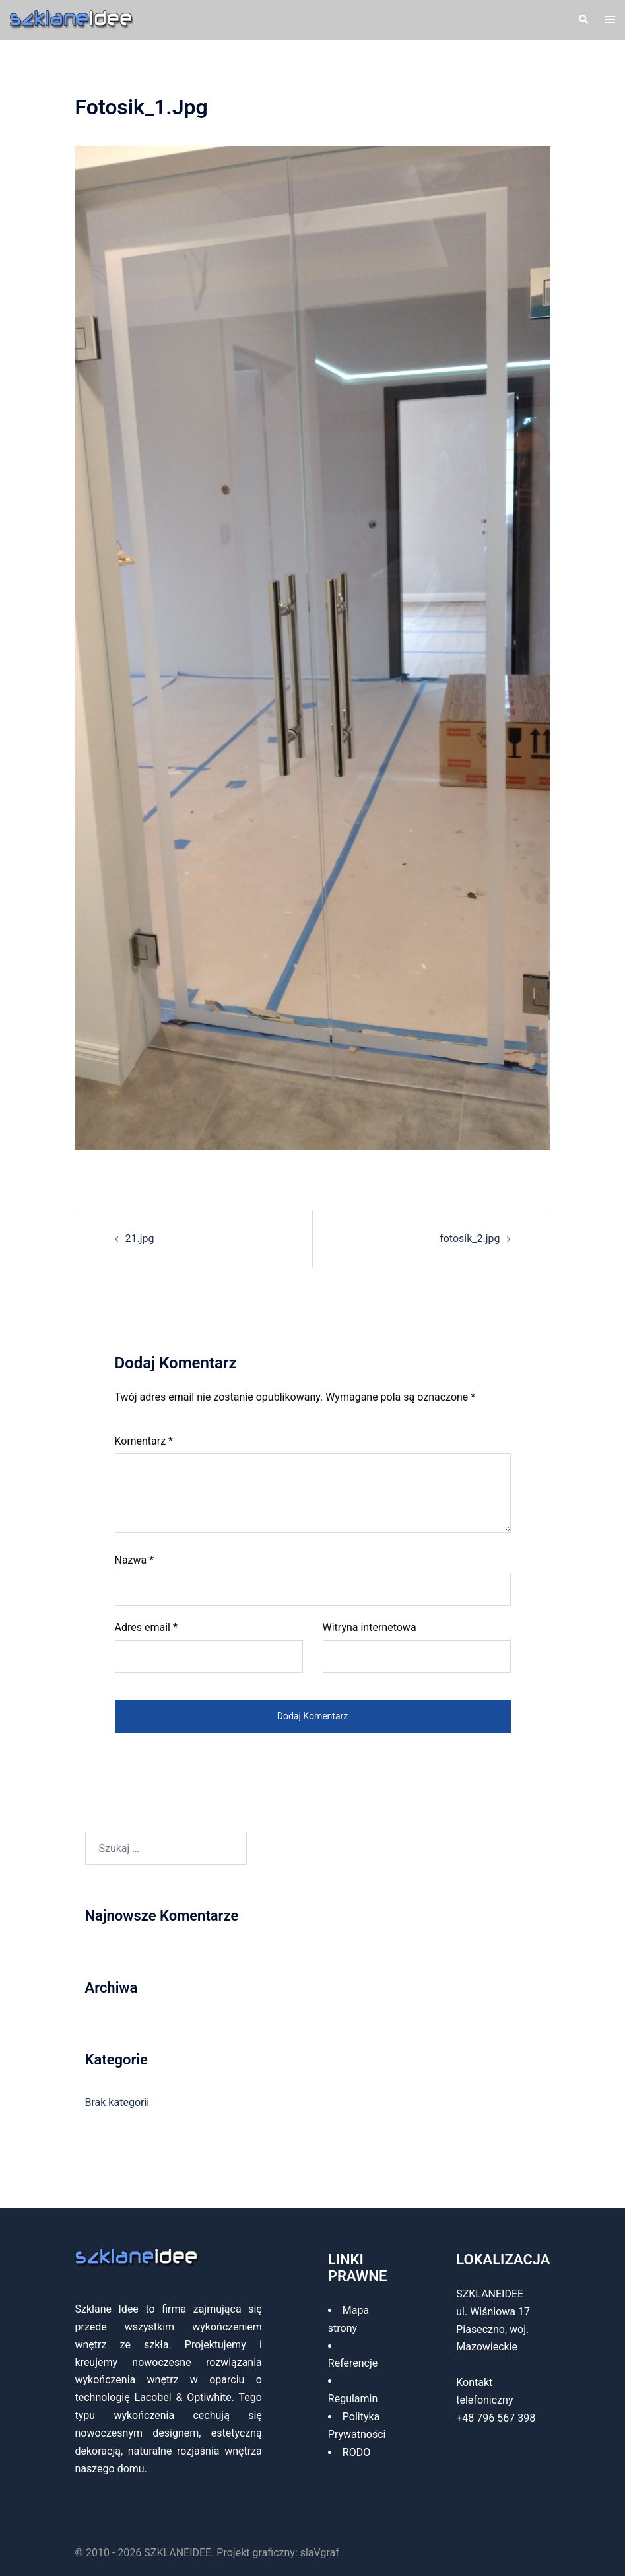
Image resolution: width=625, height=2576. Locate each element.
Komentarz (144, 1441)
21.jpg (139, 1238)
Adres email (146, 1627)
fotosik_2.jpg (470, 1238)
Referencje (353, 2363)
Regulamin (353, 2399)
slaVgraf (319, 2552)
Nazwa (134, 1560)
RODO (356, 2452)
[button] (582, 20)
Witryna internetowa (369, 1627)
